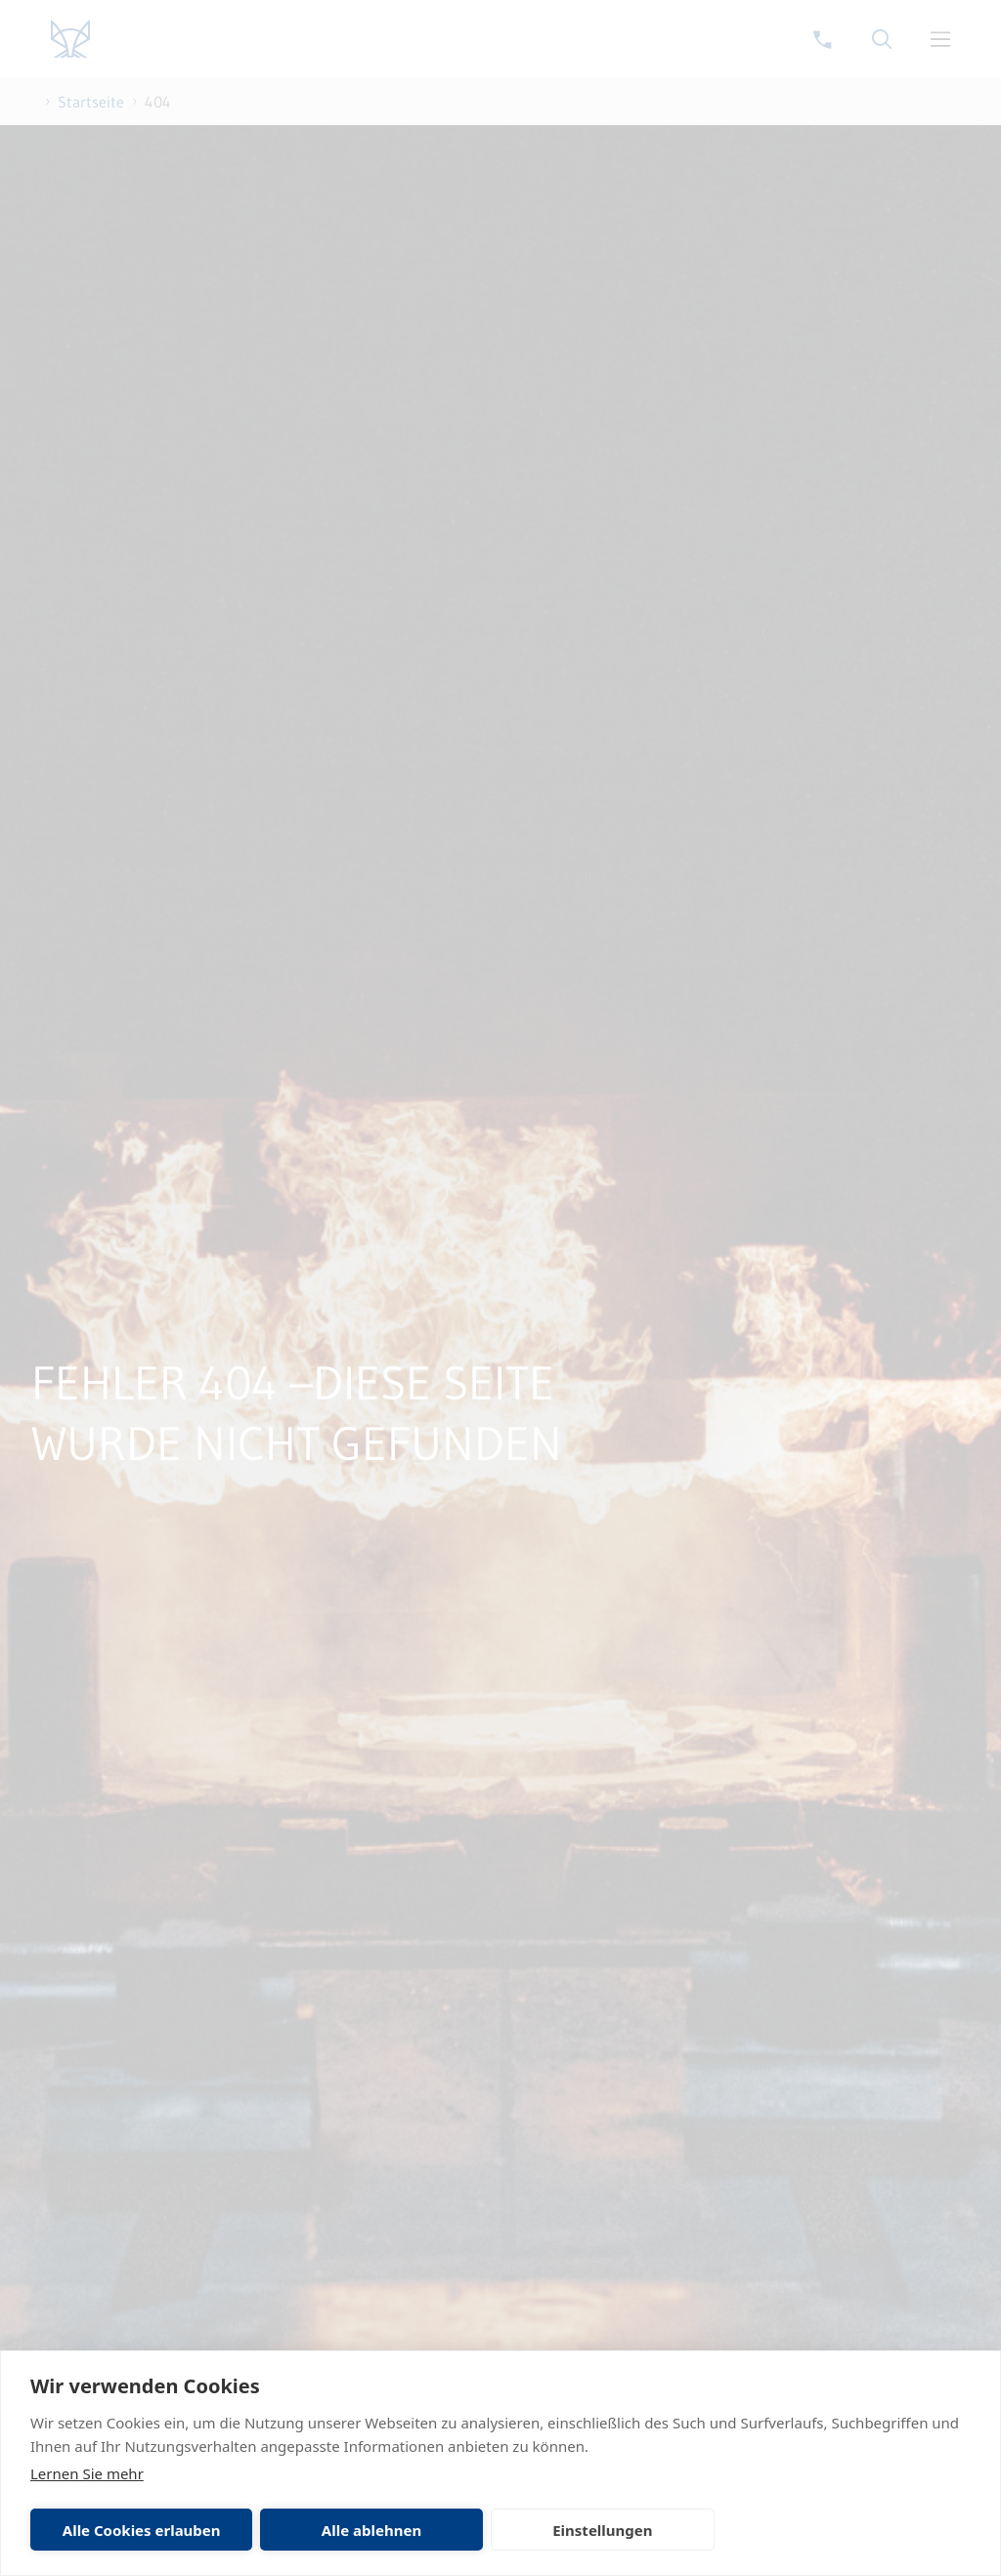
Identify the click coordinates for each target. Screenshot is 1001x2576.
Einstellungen (602, 2530)
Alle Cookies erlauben (142, 2530)
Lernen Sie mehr (87, 2473)
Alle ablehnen (371, 2530)
